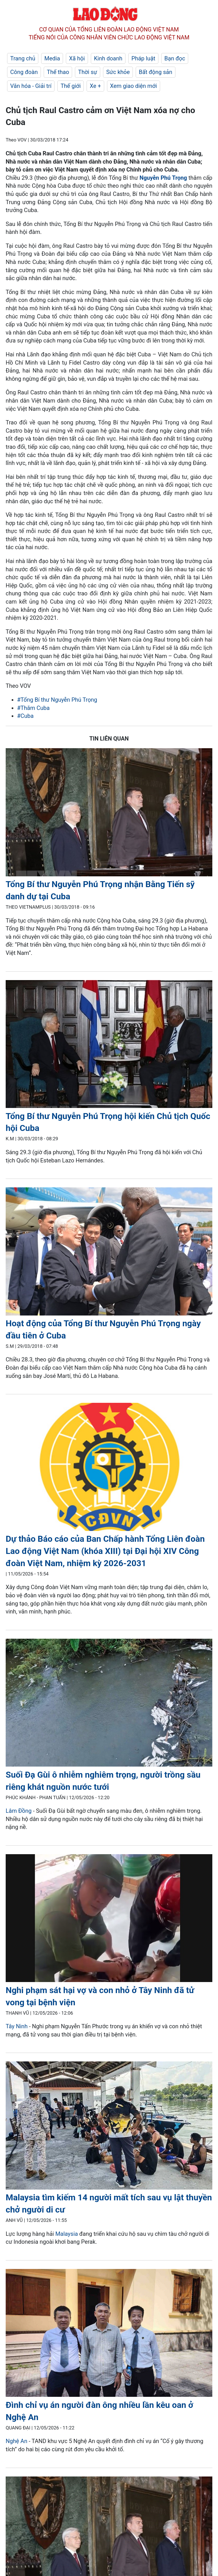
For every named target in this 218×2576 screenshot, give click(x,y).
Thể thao (58, 72)
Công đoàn (24, 72)
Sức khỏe (118, 72)
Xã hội (77, 58)
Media (52, 58)
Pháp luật (143, 58)
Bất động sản (155, 72)
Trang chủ (22, 58)
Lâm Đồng (19, 1810)
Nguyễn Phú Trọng (163, 177)
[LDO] (109, 813)
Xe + (95, 86)
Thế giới (70, 86)
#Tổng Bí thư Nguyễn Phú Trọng (57, 699)
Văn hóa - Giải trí (30, 86)
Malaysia (66, 2233)
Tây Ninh (17, 2026)
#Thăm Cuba (33, 708)
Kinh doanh (108, 58)
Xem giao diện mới (133, 86)
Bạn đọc (174, 58)
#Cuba (25, 715)
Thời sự (87, 72)
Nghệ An (16, 2441)
